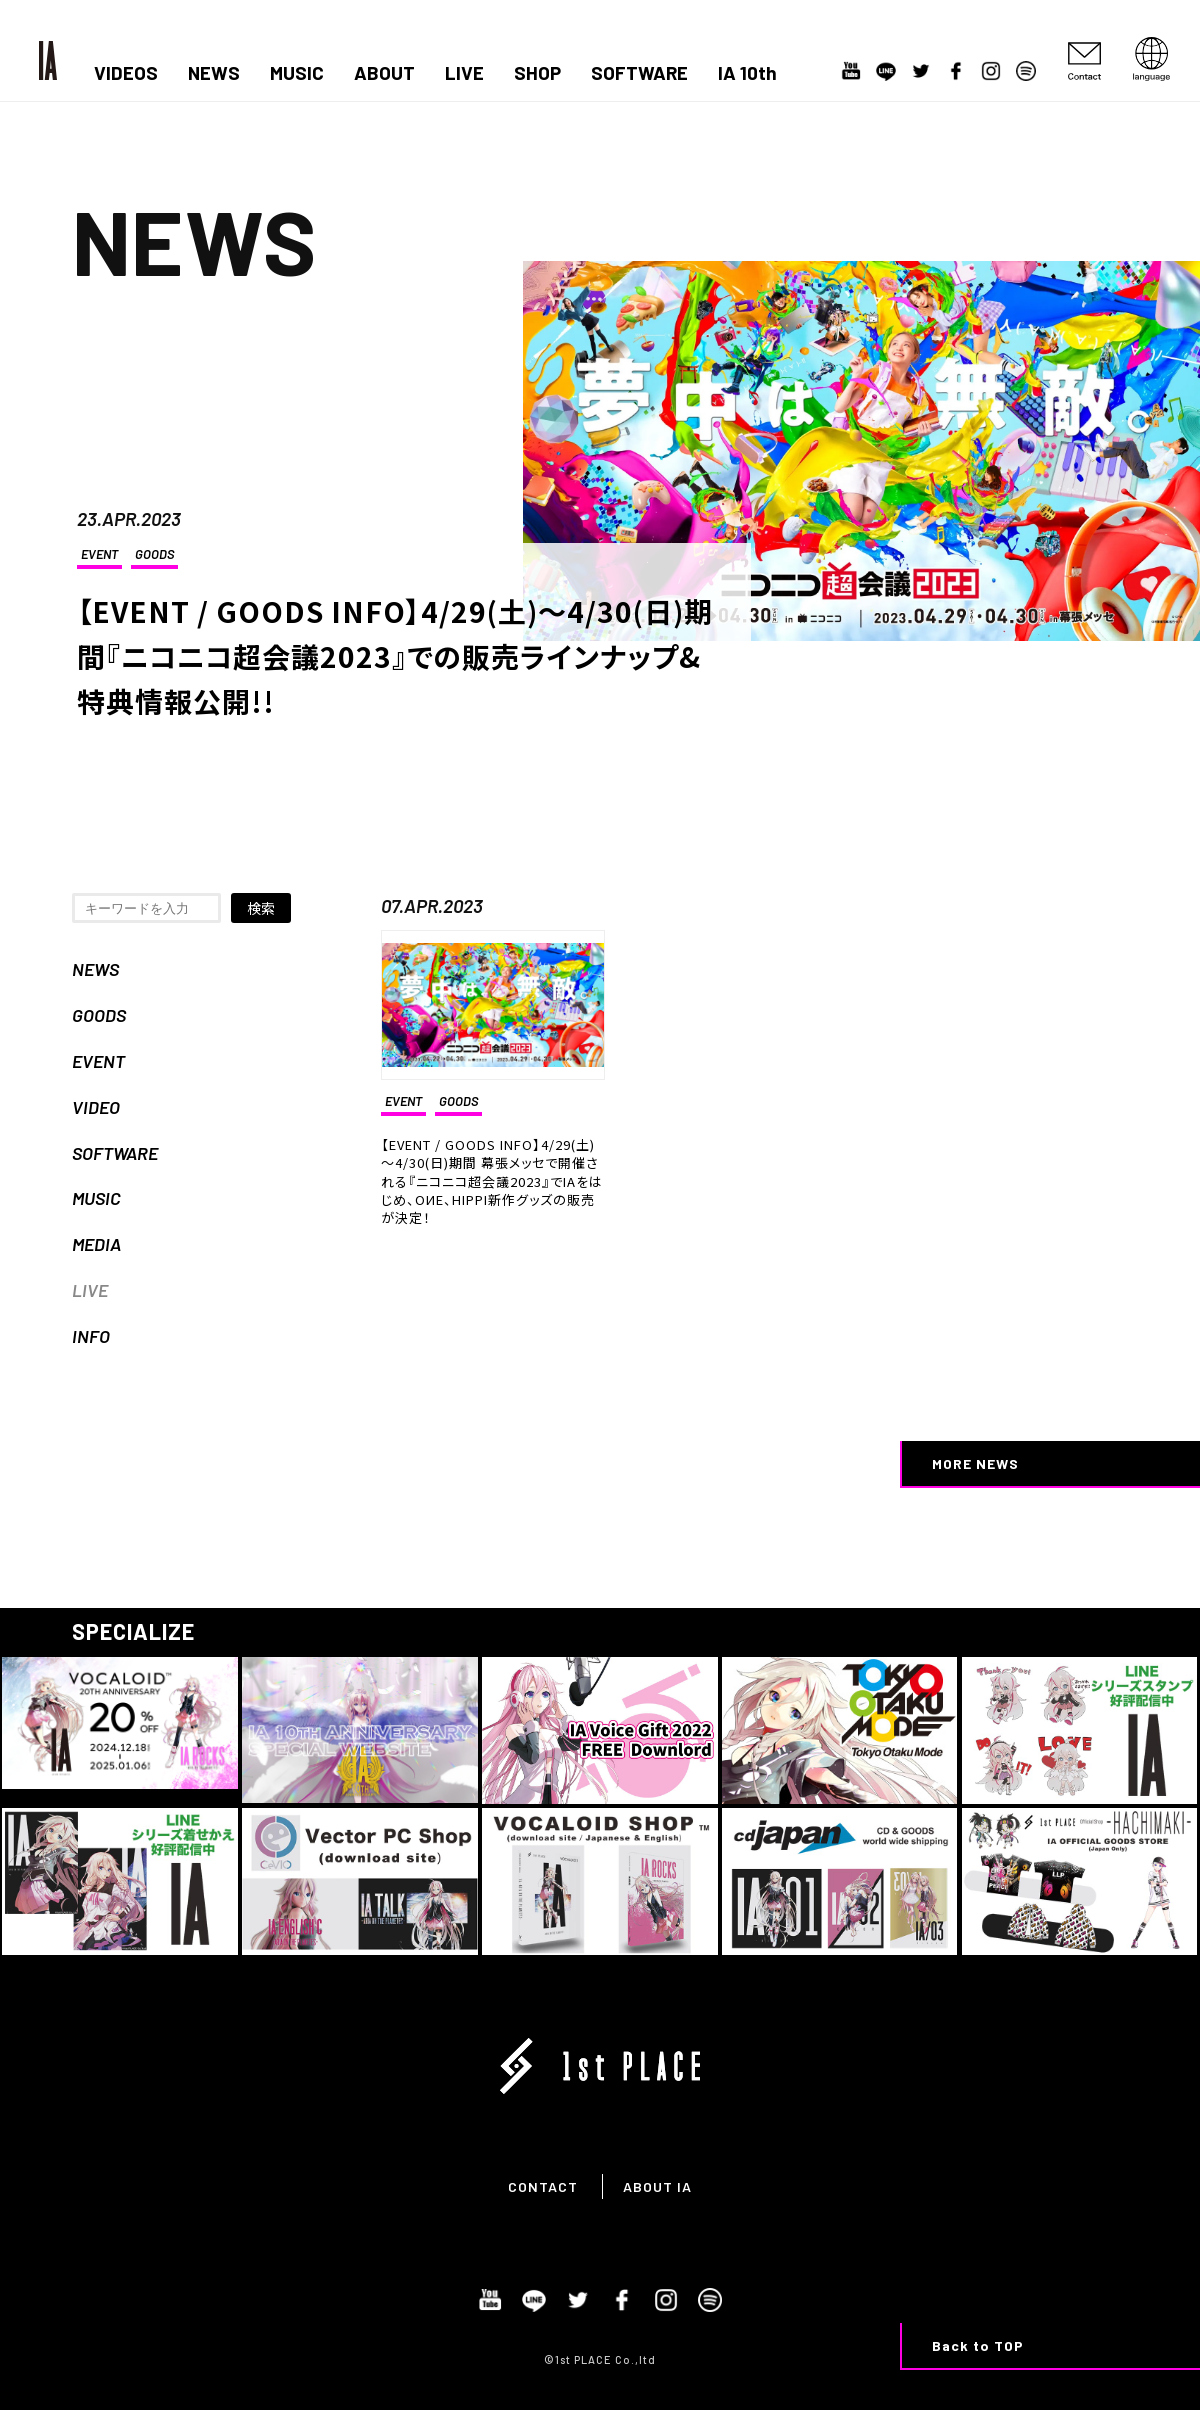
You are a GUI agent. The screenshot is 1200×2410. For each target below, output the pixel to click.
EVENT (99, 554)
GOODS (154, 554)
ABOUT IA (657, 2186)
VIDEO (96, 1107)
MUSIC (297, 73)
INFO (91, 1336)
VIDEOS (126, 73)
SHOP (537, 73)
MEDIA (96, 1244)
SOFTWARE (639, 73)
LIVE (464, 73)
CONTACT (543, 2186)
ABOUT (384, 73)
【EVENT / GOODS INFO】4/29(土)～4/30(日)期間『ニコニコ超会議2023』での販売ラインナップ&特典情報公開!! (395, 656)
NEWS (214, 73)
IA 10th (747, 73)
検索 (261, 908)
